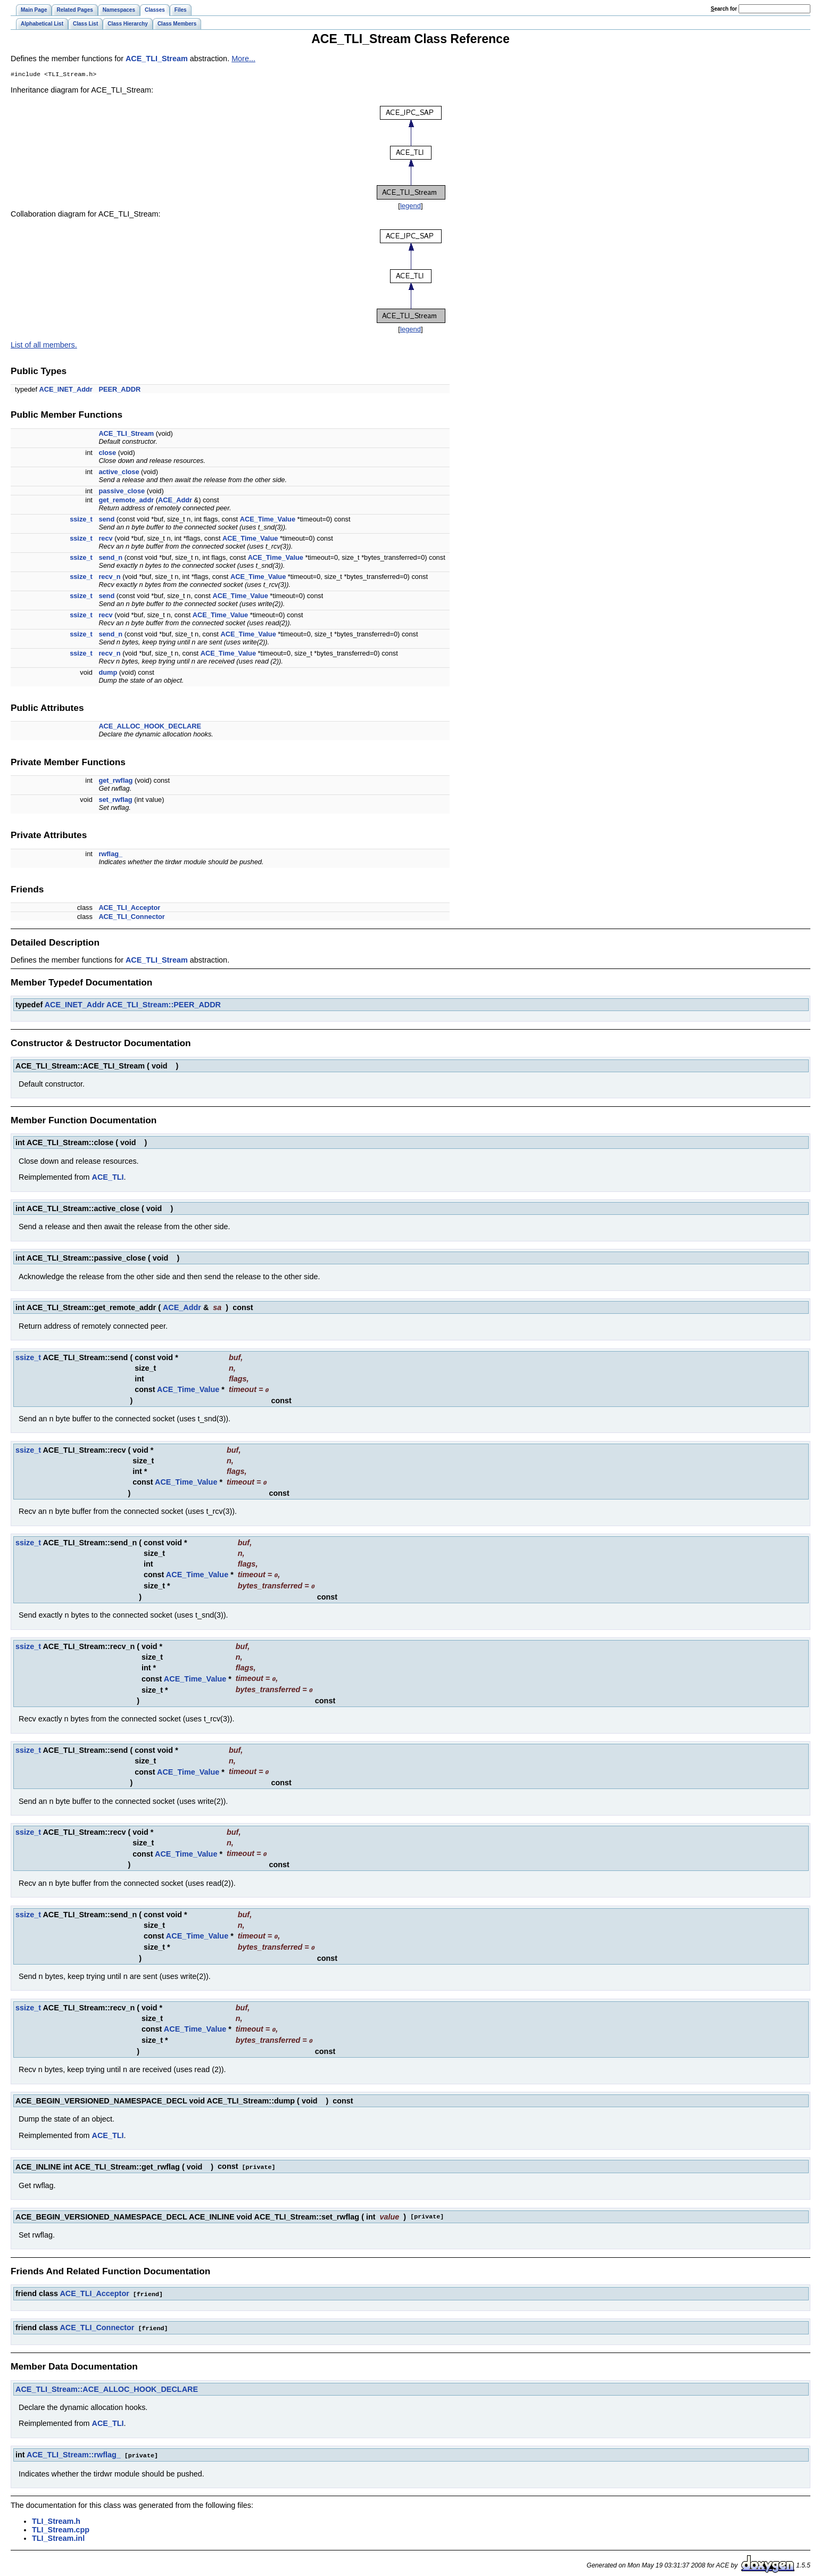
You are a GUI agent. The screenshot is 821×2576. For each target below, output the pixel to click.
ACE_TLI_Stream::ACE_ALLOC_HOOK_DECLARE (106, 2382)
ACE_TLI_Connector (131, 918)
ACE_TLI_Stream (157, 58)
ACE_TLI (108, 1178)
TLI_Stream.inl (58, 2531)
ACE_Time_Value (267, 520)
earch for (724, 9)
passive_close (121, 492)
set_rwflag (115, 801)
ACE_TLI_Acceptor (129, 909)
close (107, 454)
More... (243, 58)
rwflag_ (110, 855)
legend (410, 207)
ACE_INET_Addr (66, 390)
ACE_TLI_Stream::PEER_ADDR (163, 1005)
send (106, 520)
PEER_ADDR (119, 390)
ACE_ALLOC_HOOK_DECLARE (149, 727)
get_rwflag (115, 781)
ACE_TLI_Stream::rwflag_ (74, 2448)
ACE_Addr (175, 501)
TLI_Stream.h (56, 2513)
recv (105, 539)
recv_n (109, 578)
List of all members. (44, 346)
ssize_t (81, 520)
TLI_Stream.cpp (60, 2522)
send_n (110, 558)
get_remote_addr (126, 501)
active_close (118, 473)
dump (107, 673)
